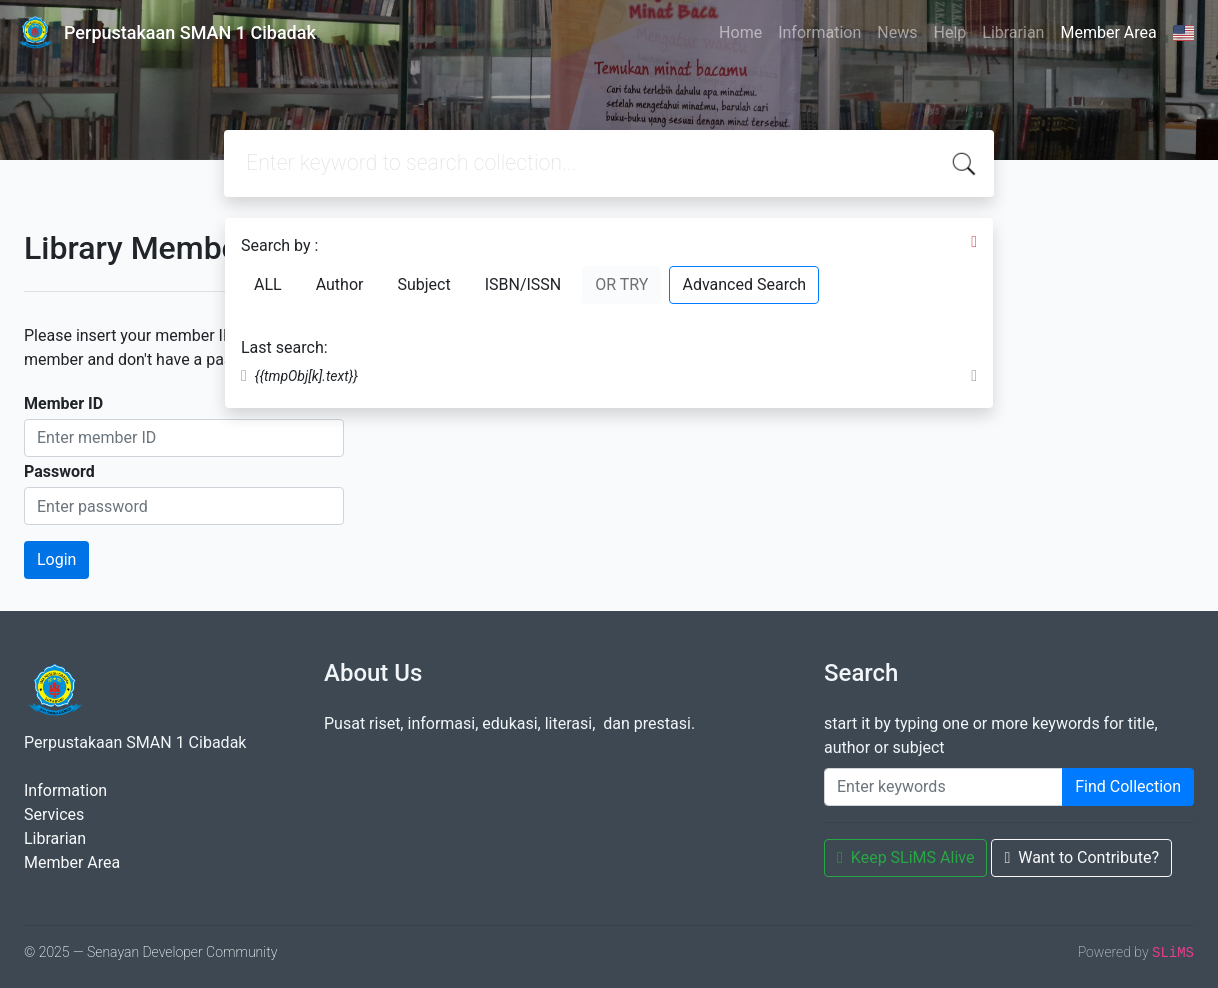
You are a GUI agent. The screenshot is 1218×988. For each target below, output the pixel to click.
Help (949, 32)
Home (740, 32)
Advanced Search (744, 284)
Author (340, 284)
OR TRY (621, 284)
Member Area (1108, 32)
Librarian (1013, 32)
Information (819, 32)
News (897, 32)
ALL (268, 284)
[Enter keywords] (943, 787)
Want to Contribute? (1081, 857)
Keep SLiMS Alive (905, 857)
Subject (423, 284)
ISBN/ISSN (523, 284)
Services (54, 814)
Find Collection (1128, 786)
